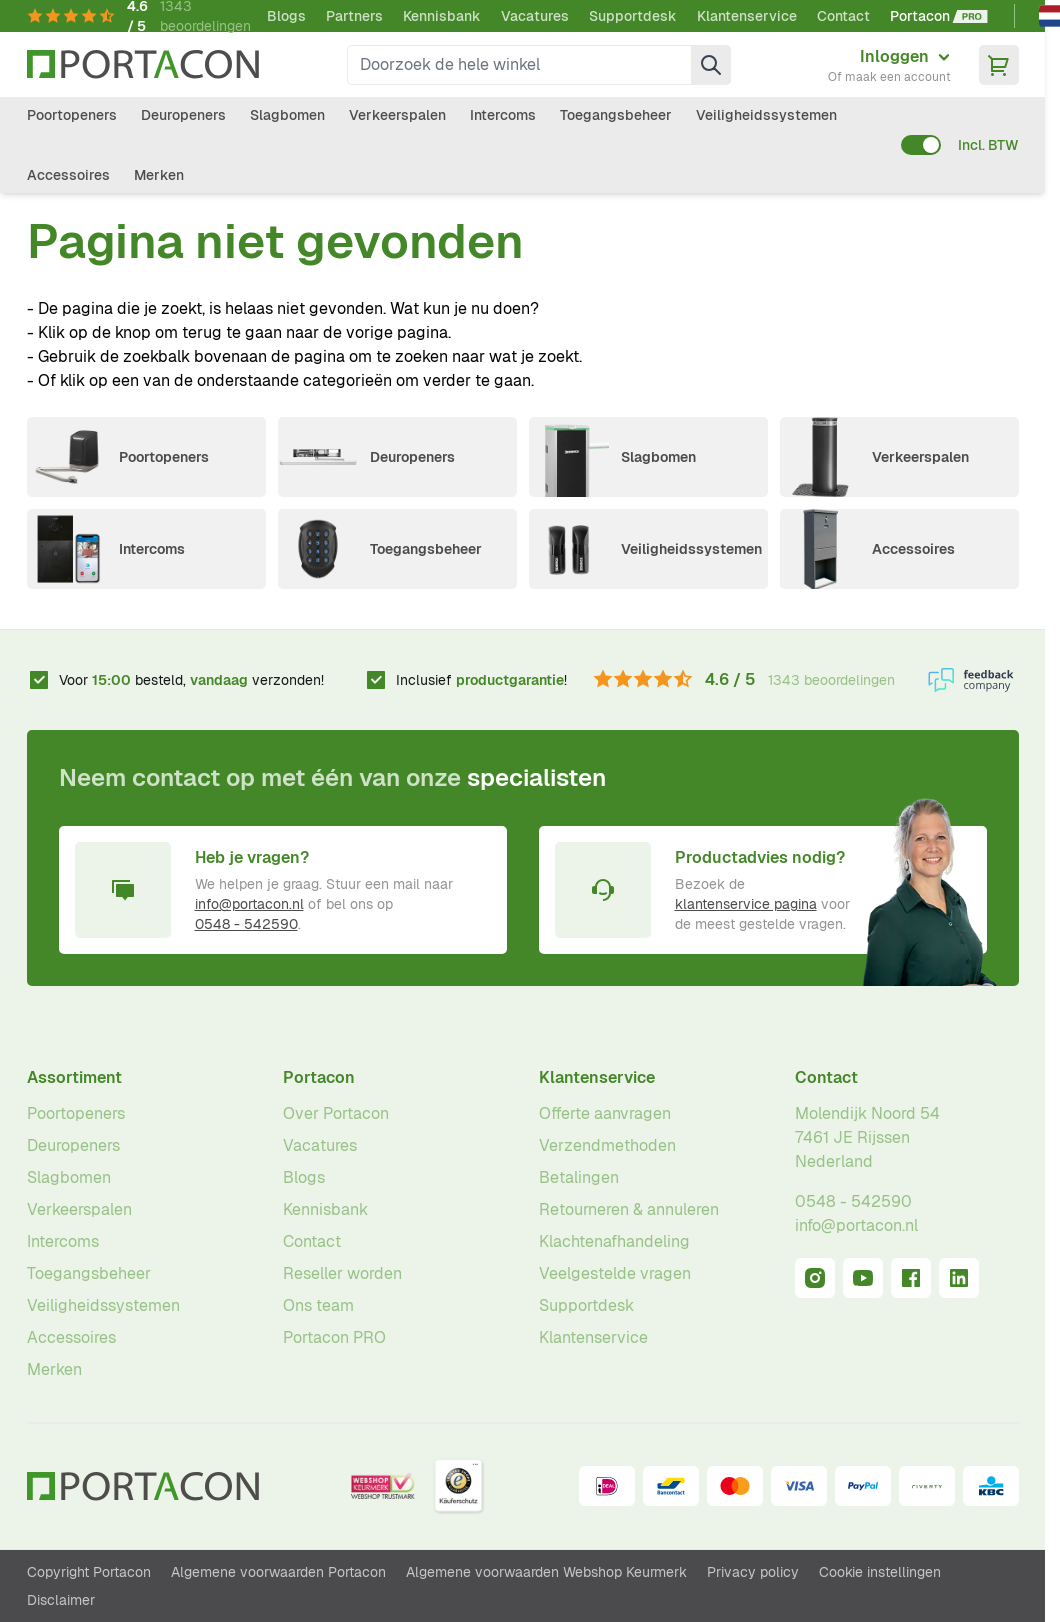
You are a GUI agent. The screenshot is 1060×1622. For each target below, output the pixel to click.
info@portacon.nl (249, 904)
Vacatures (535, 16)
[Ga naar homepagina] (143, 64)
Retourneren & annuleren (629, 1209)
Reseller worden (342, 1273)
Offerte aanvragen (605, 1113)
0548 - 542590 (246, 924)
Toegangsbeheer (616, 115)
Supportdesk (633, 16)
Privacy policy (753, 1572)
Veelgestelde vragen (615, 1273)
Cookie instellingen (880, 1572)
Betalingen (579, 1177)
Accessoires (68, 175)
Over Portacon (336, 1113)
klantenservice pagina (746, 904)
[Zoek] (711, 65)
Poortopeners (72, 115)
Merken (159, 175)
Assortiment (74, 1077)
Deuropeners (183, 115)
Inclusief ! (481, 680)
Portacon (319, 1077)
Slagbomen (287, 115)
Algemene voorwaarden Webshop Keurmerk (546, 1572)
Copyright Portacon (89, 1572)
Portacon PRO (334, 1337)
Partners (354, 16)
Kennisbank (442, 16)
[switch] (921, 145)
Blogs (286, 16)
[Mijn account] (889, 65)
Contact (843, 16)
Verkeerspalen (397, 115)
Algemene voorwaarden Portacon (278, 1572)
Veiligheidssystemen (766, 115)
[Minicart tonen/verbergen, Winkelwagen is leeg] (999, 65)
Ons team (318, 1305)
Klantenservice (747, 16)
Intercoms (503, 115)
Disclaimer (61, 1600)
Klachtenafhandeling (614, 1241)
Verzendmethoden (607, 1145)
